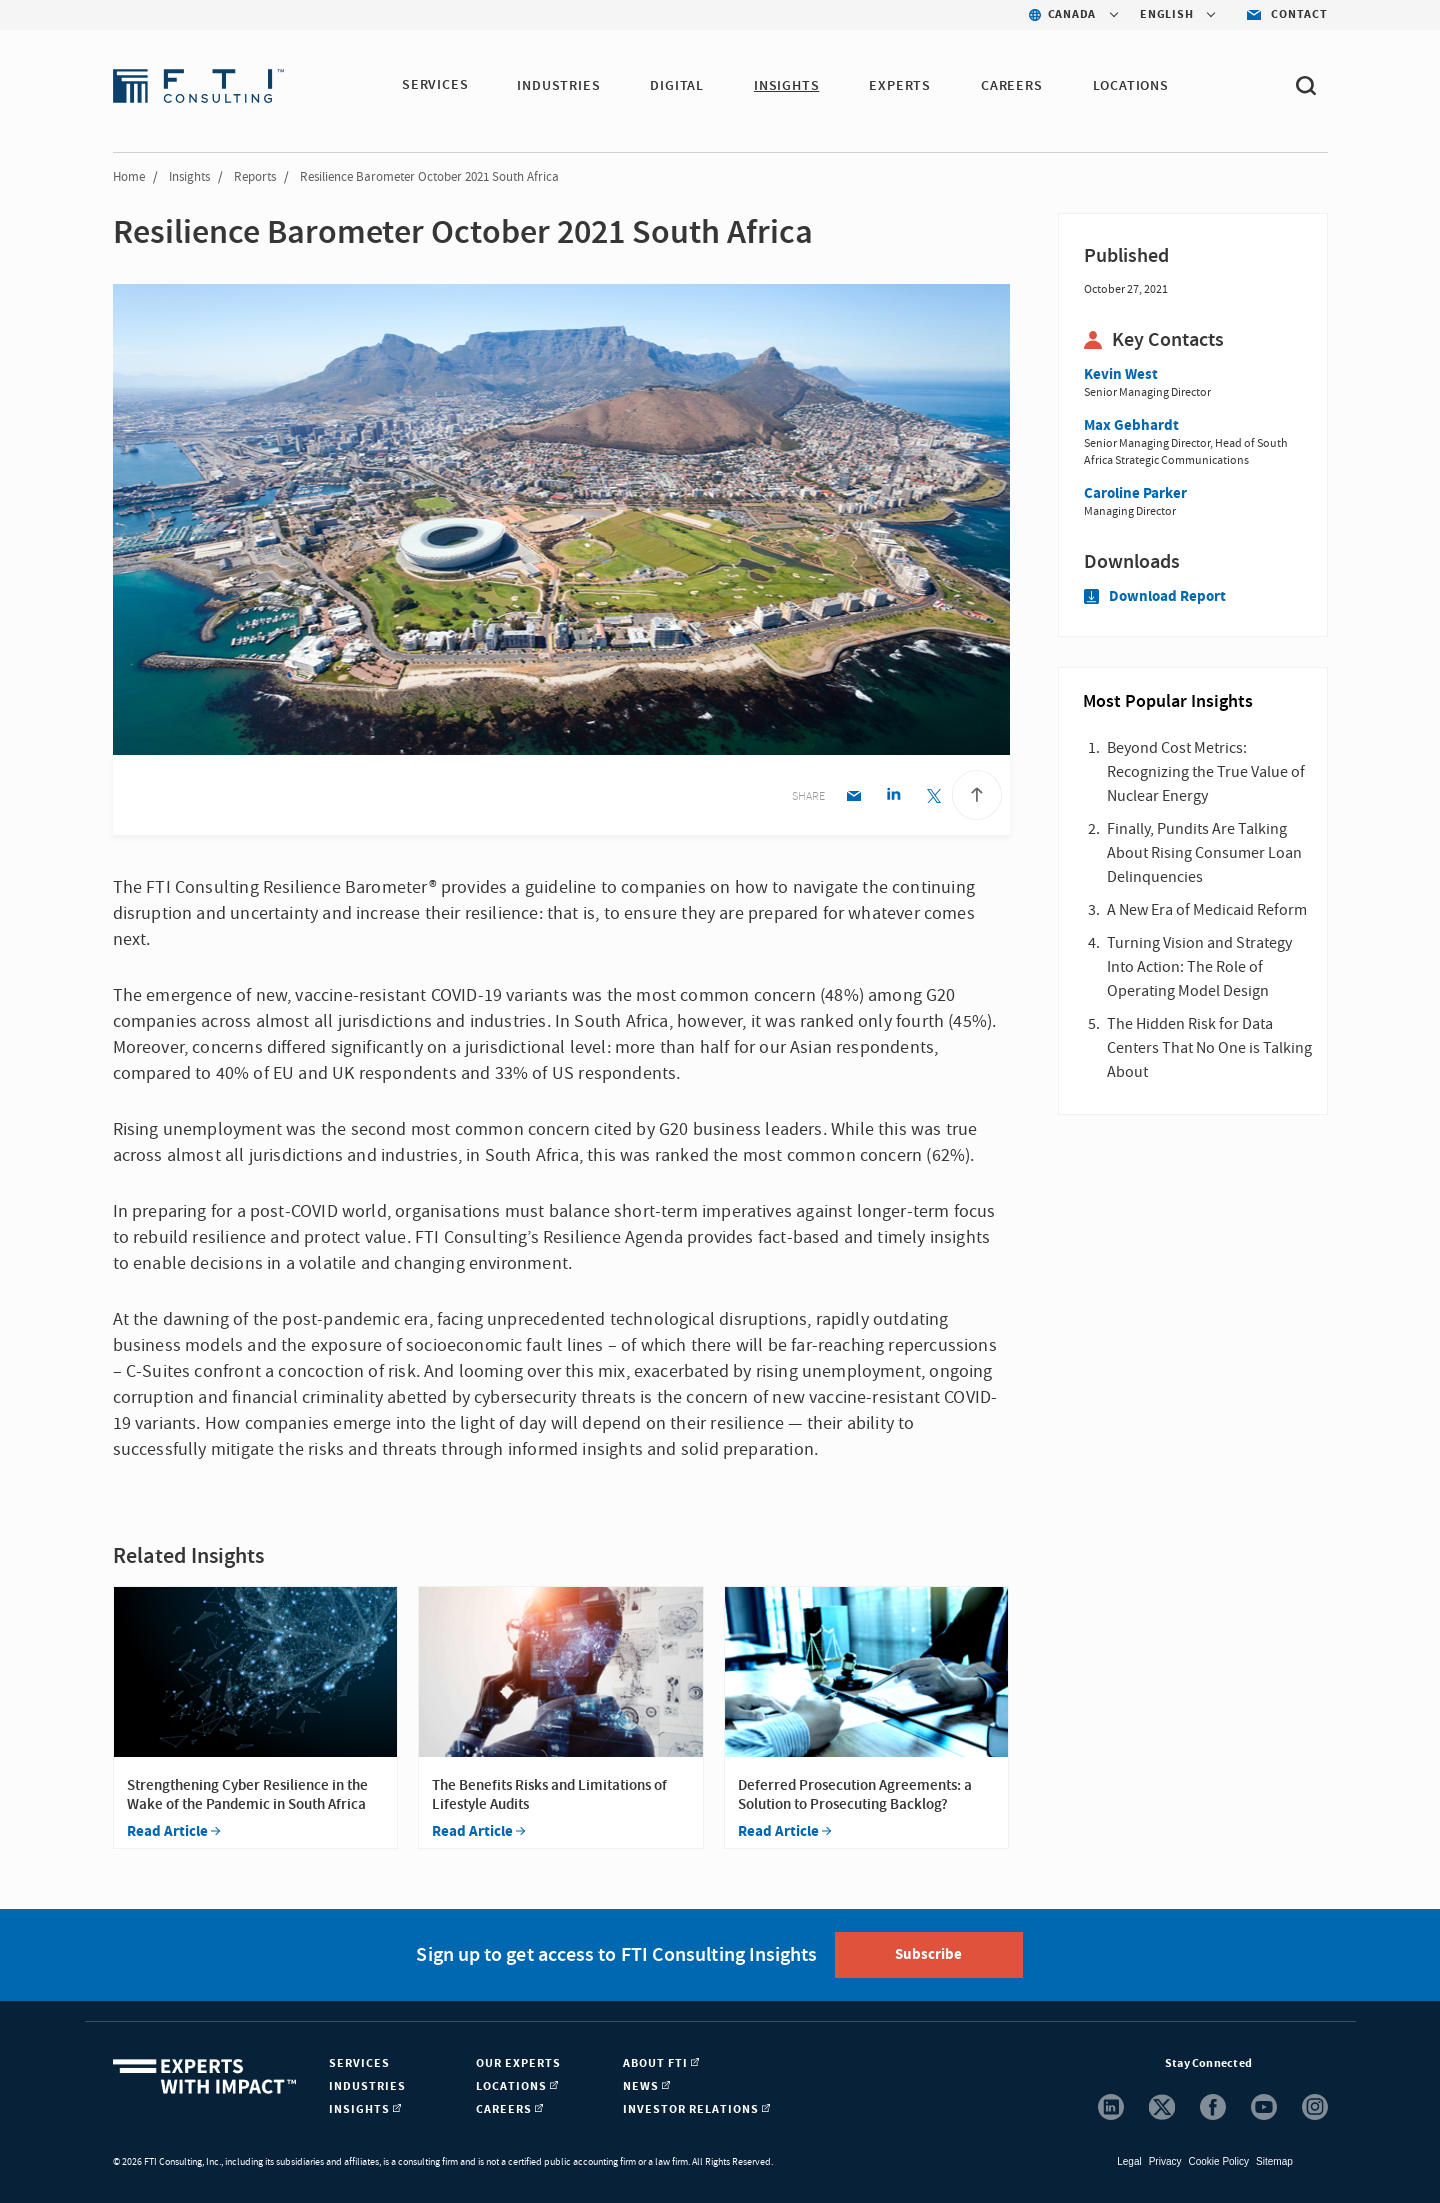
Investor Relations (696, 2109)
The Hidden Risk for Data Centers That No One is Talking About (1209, 1048)
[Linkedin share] (893, 797)
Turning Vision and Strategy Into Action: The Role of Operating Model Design (1199, 967)
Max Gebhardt (1131, 425)
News (646, 2086)
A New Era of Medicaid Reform (1207, 910)
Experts (901, 86)
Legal (1129, 2161)
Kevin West (1121, 374)
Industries (559, 86)
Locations (1132, 86)
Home (129, 177)
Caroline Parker (1135, 493)
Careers (1013, 86)
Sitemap (1274, 2161)
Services (435, 86)
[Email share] (853, 797)
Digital (678, 86)
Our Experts (518, 2063)
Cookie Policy (1218, 2161)
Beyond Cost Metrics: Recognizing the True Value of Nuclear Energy (1206, 772)
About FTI (661, 2063)
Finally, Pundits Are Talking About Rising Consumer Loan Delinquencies (1204, 853)
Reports (255, 177)
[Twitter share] (933, 797)
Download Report (1155, 596)
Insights (787, 86)
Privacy (1165, 2161)
